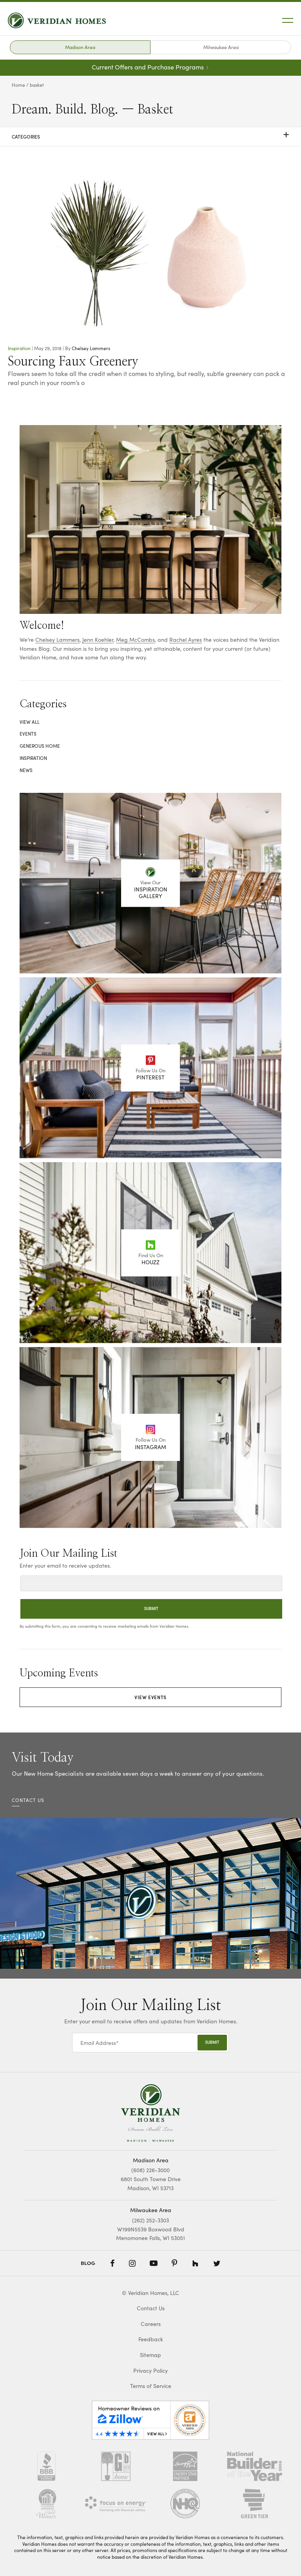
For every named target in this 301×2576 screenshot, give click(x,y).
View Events (150, 1697)
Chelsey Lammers (91, 348)
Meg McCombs (135, 639)
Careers (151, 2324)
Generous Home (40, 746)
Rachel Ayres (185, 639)
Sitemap (150, 2355)
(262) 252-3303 (150, 2220)
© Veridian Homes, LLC (150, 2293)
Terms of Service (150, 2386)
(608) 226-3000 (150, 2170)
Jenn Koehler (97, 639)
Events (28, 733)
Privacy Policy (150, 2370)
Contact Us (151, 2308)
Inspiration (19, 348)
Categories (150, 136)
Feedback (150, 2339)
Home (18, 84)
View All (30, 722)
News (26, 770)
